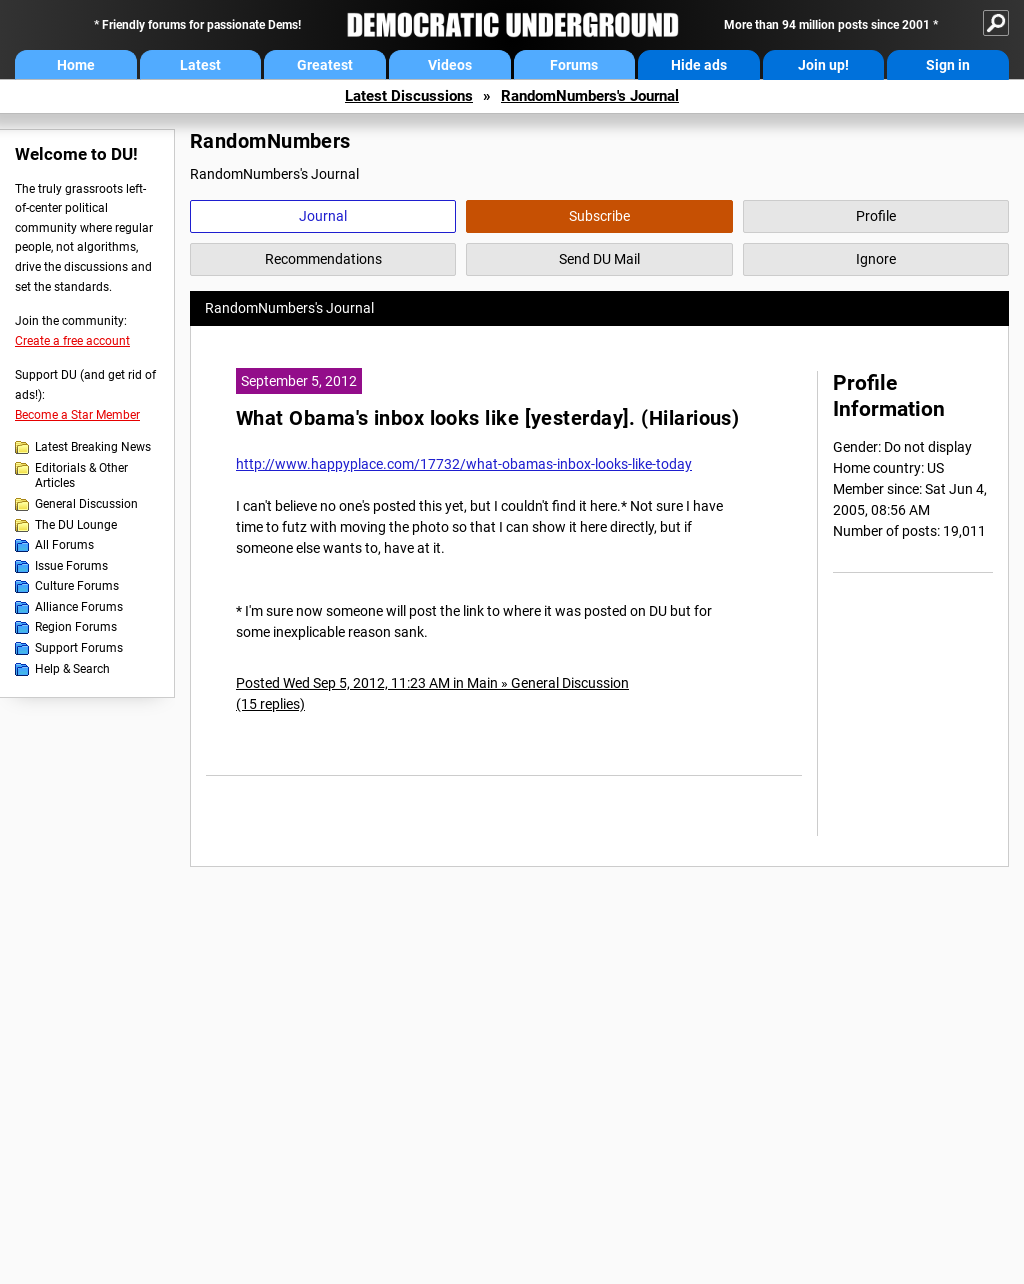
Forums (574, 65)
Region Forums (76, 627)
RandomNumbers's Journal (590, 96)
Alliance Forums (79, 607)
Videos (450, 65)
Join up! (823, 65)
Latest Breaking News (93, 447)
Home (76, 65)
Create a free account (72, 341)
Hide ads (699, 65)
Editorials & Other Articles (81, 476)
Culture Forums (77, 586)
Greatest (325, 65)
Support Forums (79, 648)
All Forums (64, 545)
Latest (200, 65)
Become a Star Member (77, 415)
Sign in (948, 65)
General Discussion (86, 504)
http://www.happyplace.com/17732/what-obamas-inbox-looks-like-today (464, 464)
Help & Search (72, 669)
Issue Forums (71, 566)
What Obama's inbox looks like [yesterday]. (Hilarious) (487, 418)
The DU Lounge (76, 525)
